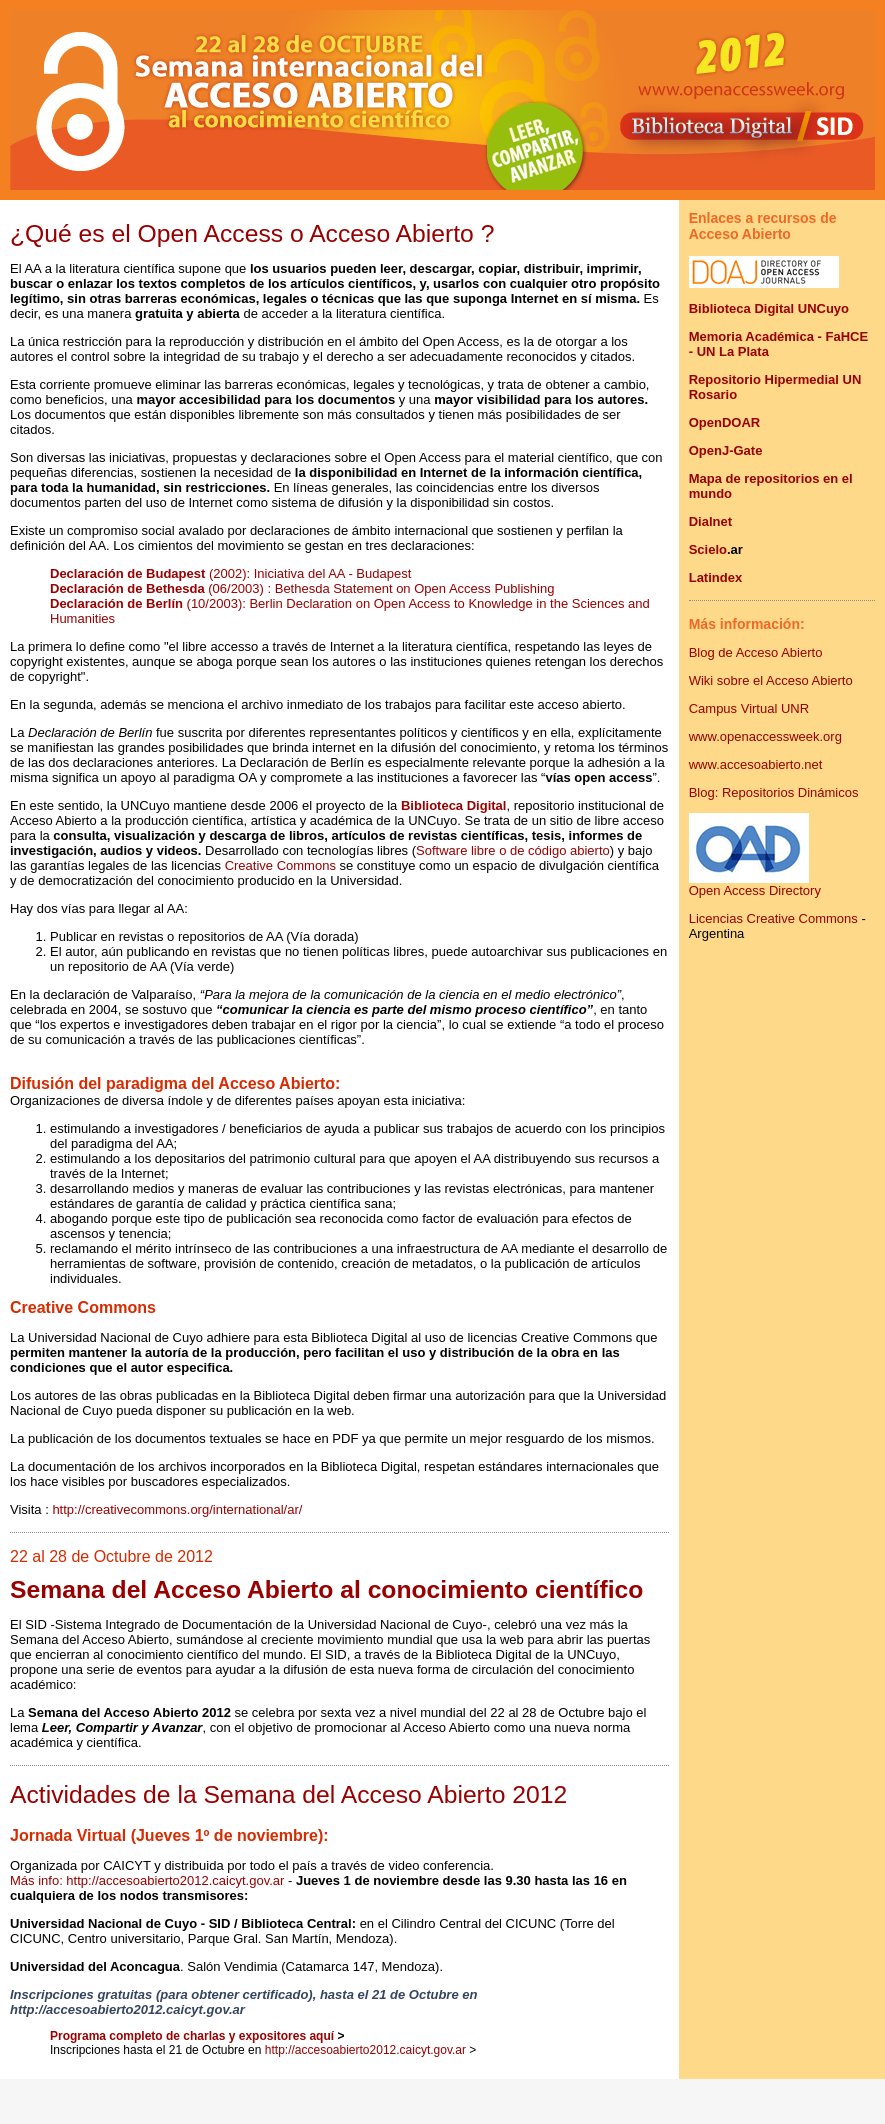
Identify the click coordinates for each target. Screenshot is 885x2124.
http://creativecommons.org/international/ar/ (177, 1509)
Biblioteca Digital (453, 805)
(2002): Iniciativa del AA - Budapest (230, 573)
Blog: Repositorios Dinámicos (774, 792)
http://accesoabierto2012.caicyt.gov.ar (365, 2050)
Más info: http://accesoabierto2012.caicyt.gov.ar (147, 1880)
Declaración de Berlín (118, 603)
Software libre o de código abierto (513, 850)
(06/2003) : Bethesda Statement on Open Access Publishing (381, 588)
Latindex (715, 577)
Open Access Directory (755, 884)
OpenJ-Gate (726, 450)
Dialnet (710, 521)
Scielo (708, 549)
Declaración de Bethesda (129, 588)
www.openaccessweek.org (765, 736)
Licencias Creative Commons (773, 918)
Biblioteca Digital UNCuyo (769, 308)
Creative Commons (280, 865)
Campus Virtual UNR (749, 708)
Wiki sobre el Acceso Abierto (771, 680)
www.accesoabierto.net (756, 764)
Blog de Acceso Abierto (756, 652)
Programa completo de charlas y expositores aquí (192, 2036)
